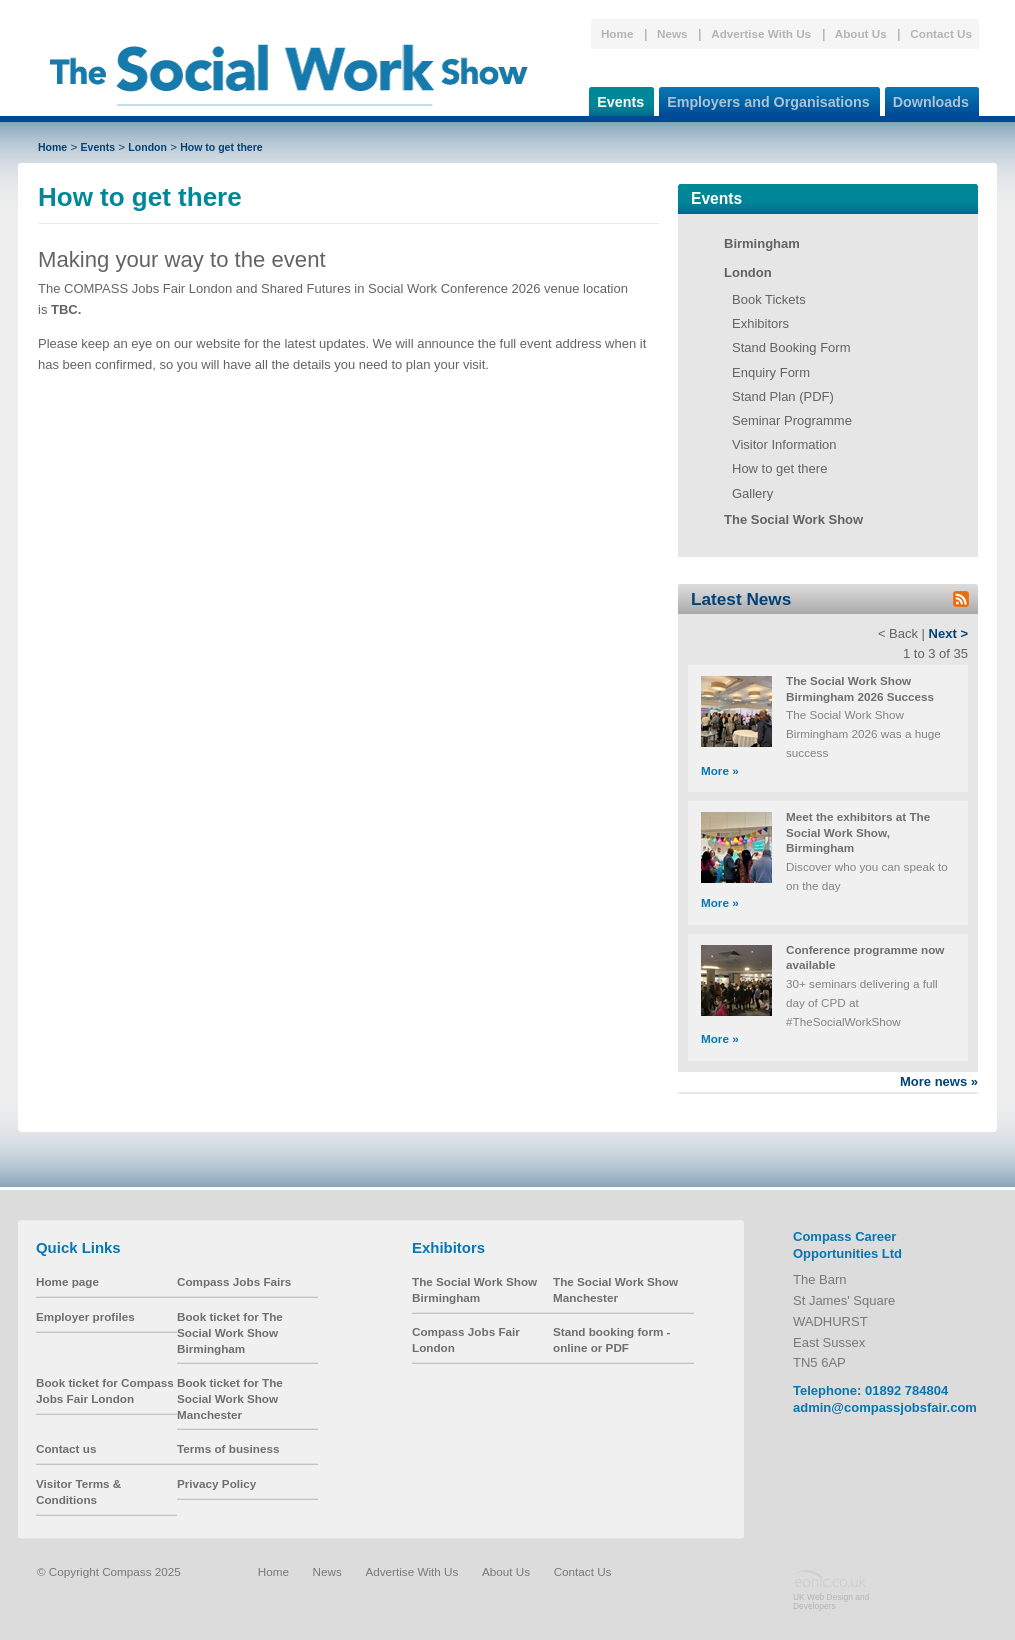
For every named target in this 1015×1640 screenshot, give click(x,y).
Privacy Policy (216, 1483)
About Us (861, 33)
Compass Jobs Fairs (234, 1281)
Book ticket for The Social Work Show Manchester (230, 1398)
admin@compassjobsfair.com (885, 1407)
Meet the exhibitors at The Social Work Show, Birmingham (858, 832)
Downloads (927, 98)
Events (616, 98)
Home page (67, 1281)
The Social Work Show (793, 519)
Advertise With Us (761, 33)
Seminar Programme (792, 420)
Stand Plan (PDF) (783, 396)
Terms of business (228, 1448)
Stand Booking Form (791, 347)
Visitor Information (784, 444)
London (147, 147)
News (672, 33)
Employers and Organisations (764, 98)
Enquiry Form (771, 372)
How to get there (221, 147)
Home (617, 33)
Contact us (66, 1448)
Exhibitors (760, 323)
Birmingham (762, 243)
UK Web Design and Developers (831, 1601)
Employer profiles (85, 1316)
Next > (948, 633)
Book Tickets (769, 299)
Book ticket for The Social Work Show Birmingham (230, 1332)
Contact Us (941, 33)
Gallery (752, 493)
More (720, 770)
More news (939, 1081)
